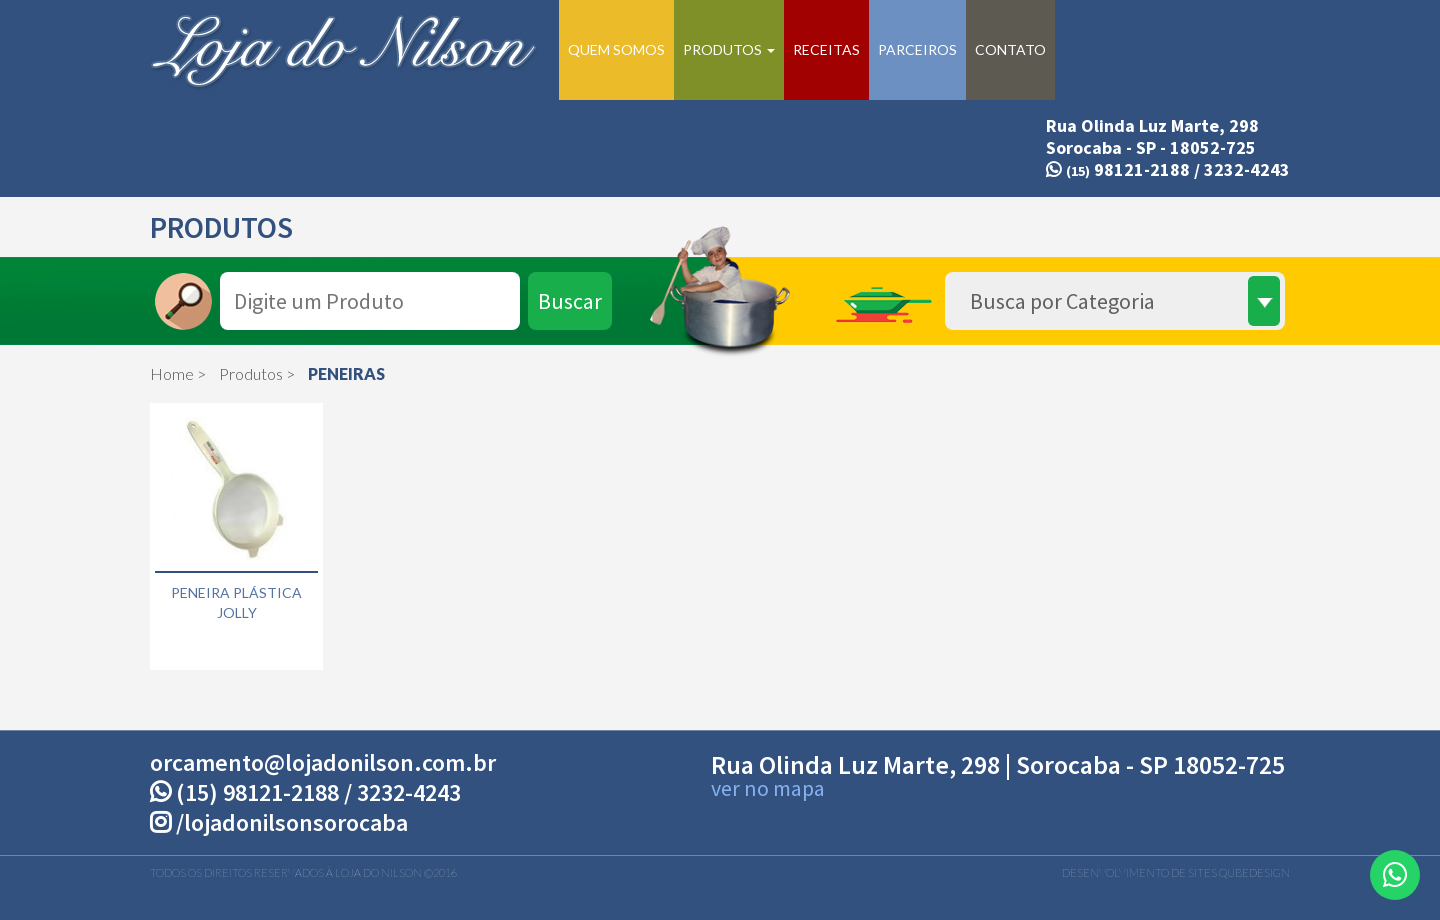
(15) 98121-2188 (257, 792)
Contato (1010, 49)
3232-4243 (1247, 169)
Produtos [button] (729, 49)
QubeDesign (1254, 872)
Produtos (251, 373)
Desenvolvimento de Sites (1139, 872)
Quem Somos (616, 49)
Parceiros (917, 49)
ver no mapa (768, 788)
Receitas (826, 49)
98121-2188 (1118, 169)
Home (172, 373)
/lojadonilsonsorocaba (279, 822)
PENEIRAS (346, 373)
